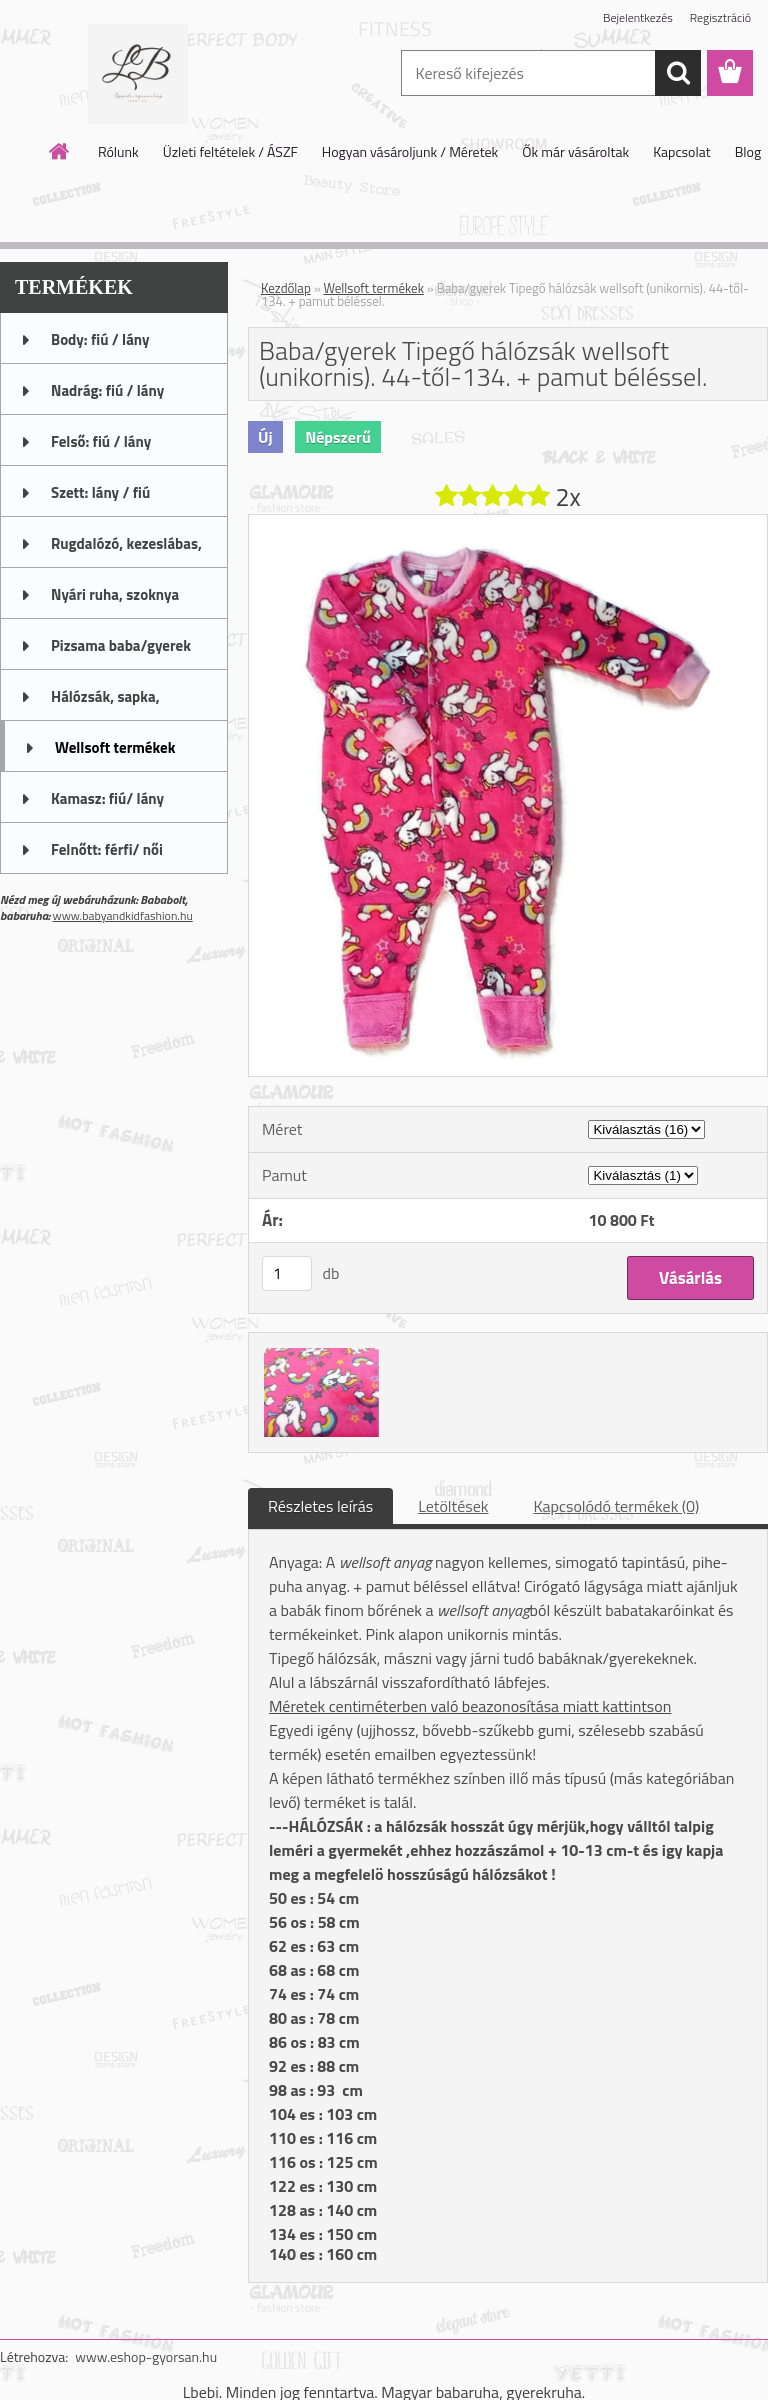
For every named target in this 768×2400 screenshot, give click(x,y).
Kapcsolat (682, 151)
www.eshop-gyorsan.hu (146, 2356)
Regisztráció (720, 17)
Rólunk (118, 151)
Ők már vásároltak (575, 151)
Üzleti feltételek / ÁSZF (230, 151)
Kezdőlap (286, 288)
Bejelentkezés (638, 17)
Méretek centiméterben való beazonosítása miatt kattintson (470, 1706)
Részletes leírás (320, 1506)
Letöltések (453, 1506)
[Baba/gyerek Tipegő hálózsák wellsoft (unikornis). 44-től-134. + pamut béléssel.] (508, 523)
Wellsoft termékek (374, 288)
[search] (678, 73)
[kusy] (287, 1273)
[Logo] (137, 74)
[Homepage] (60, 151)
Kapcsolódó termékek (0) (616, 1506)
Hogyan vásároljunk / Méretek (410, 151)
